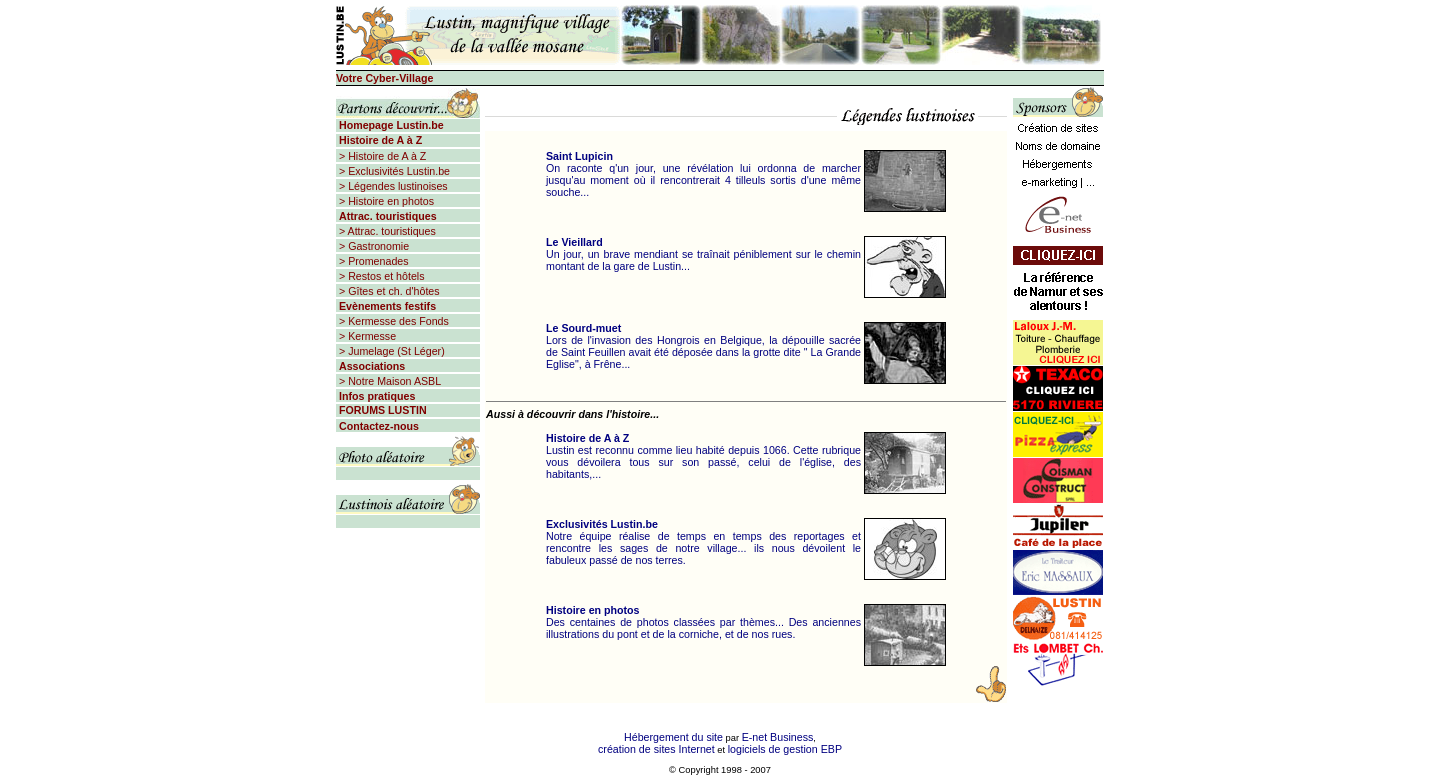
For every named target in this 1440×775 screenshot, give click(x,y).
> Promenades (372, 261)
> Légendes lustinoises (392, 186)
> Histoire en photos (385, 201)
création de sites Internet (656, 749)
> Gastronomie (372, 246)
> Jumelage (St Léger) (390, 351)
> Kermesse (366, 336)
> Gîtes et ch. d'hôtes (388, 291)
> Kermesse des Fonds (392, 321)
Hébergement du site (673, 737)
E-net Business (778, 737)
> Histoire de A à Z (381, 156)
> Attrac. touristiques (386, 231)
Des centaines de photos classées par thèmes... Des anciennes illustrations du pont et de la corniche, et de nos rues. (703, 622)
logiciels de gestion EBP (785, 749)
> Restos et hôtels (380, 276)
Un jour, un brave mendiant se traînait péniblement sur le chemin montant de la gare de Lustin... (703, 254)
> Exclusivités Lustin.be (393, 171)
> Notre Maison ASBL (388, 381)
